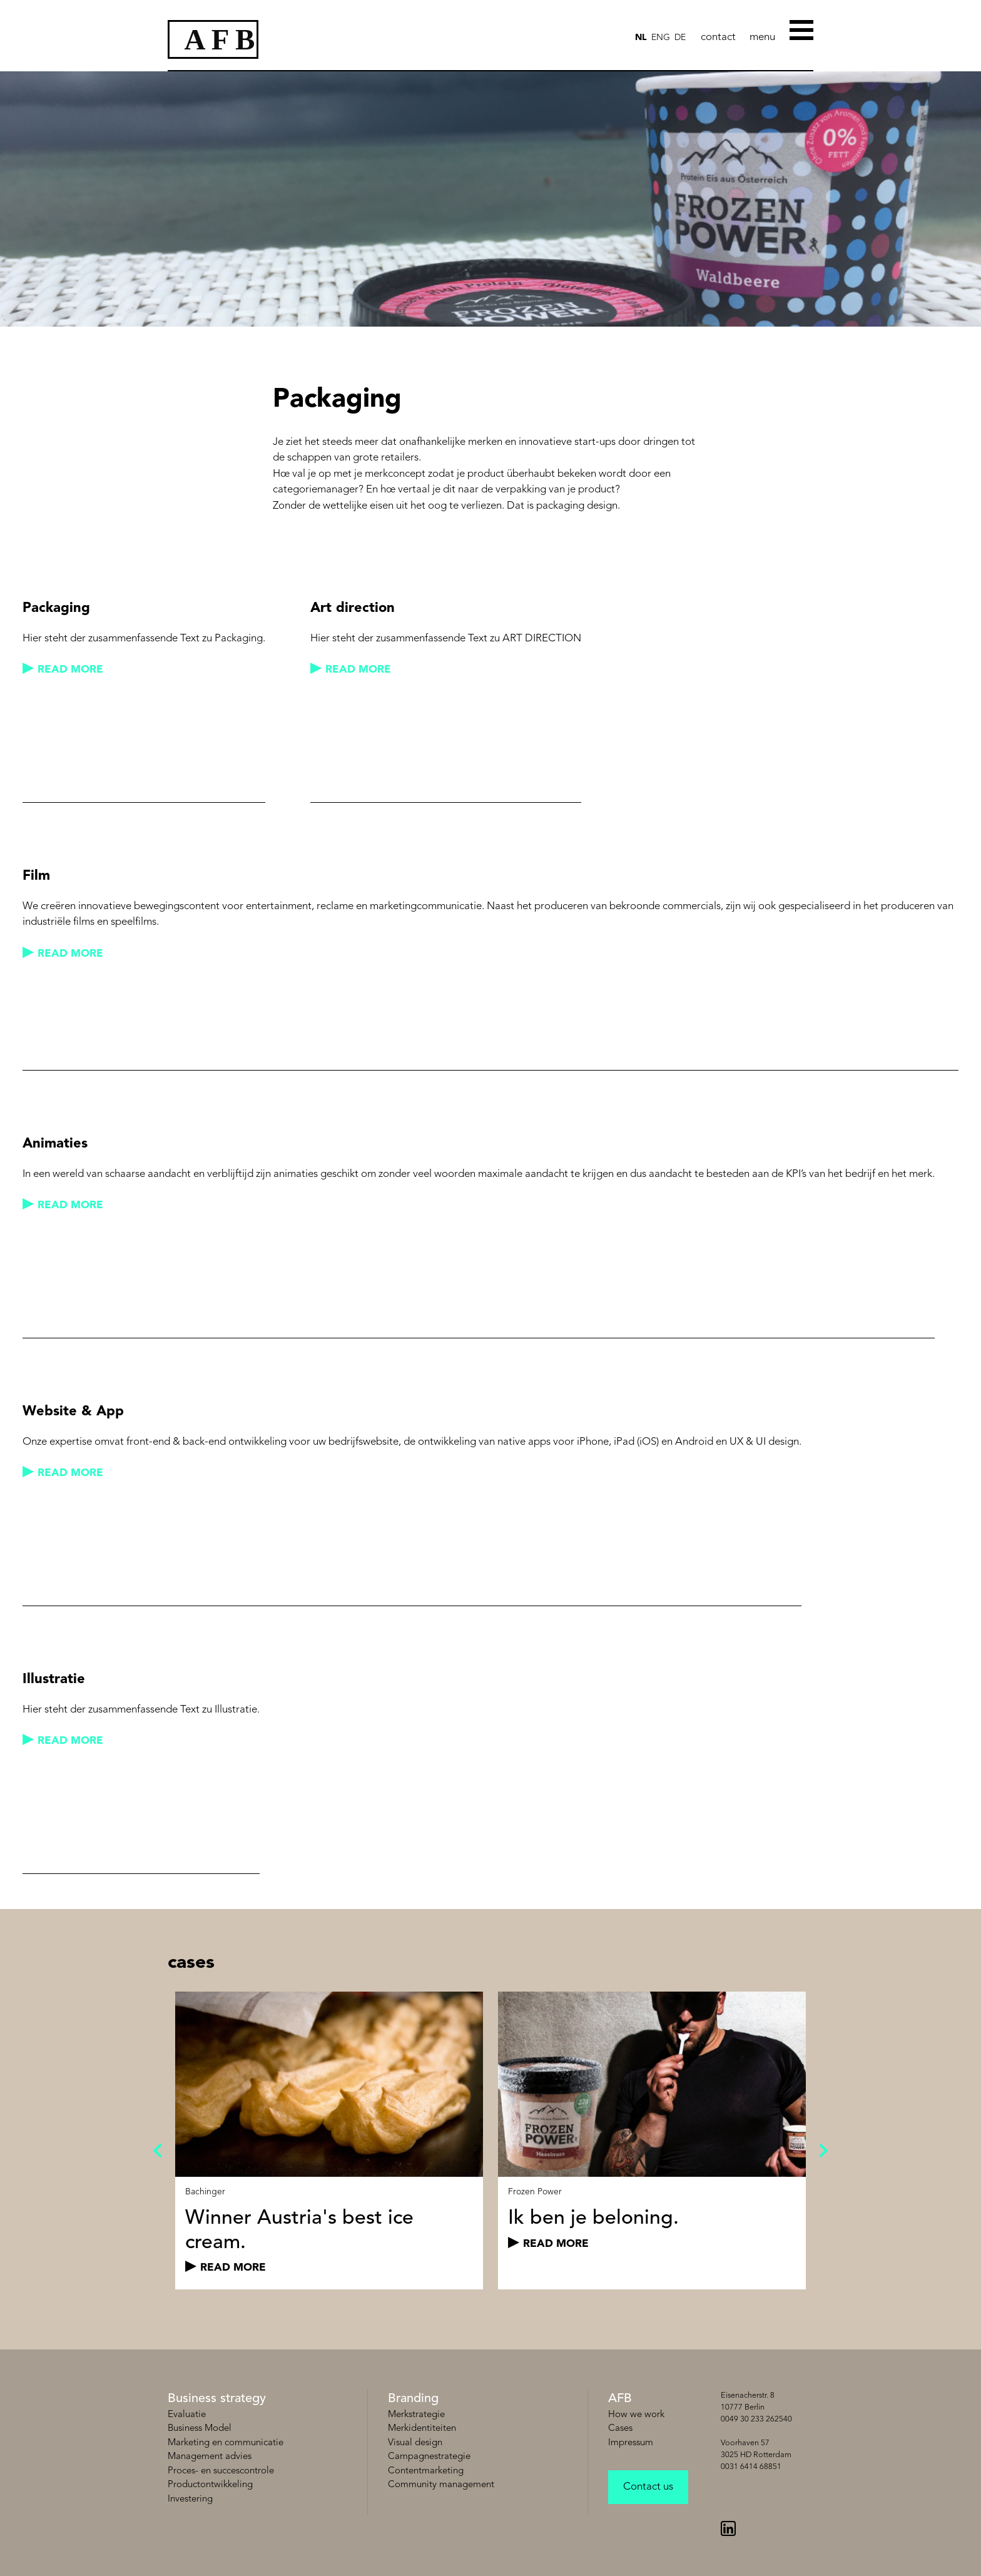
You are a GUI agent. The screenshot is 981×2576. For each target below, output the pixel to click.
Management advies (210, 2456)
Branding (413, 2399)
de (680, 37)
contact (718, 37)
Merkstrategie (416, 2415)
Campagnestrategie (429, 2456)
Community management (441, 2485)
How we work (636, 2415)
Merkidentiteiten (422, 2428)
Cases (620, 2428)
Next (821, 2151)
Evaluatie (187, 2415)
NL (641, 37)
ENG (660, 37)
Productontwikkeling (210, 2485)
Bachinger (205, 2191)
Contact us (648, 2487)
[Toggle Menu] (801, 29)
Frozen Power (535, 2191)
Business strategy (217, 2399)
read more (70, 669)
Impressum (630, 2443)
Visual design (415, 2443)
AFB (620, 2399)
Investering (190, 2499)
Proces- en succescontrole (221, 2471)
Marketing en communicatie (225, 2443)
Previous (160, 2151)
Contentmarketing (426, 2471)
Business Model (199, 2428)
